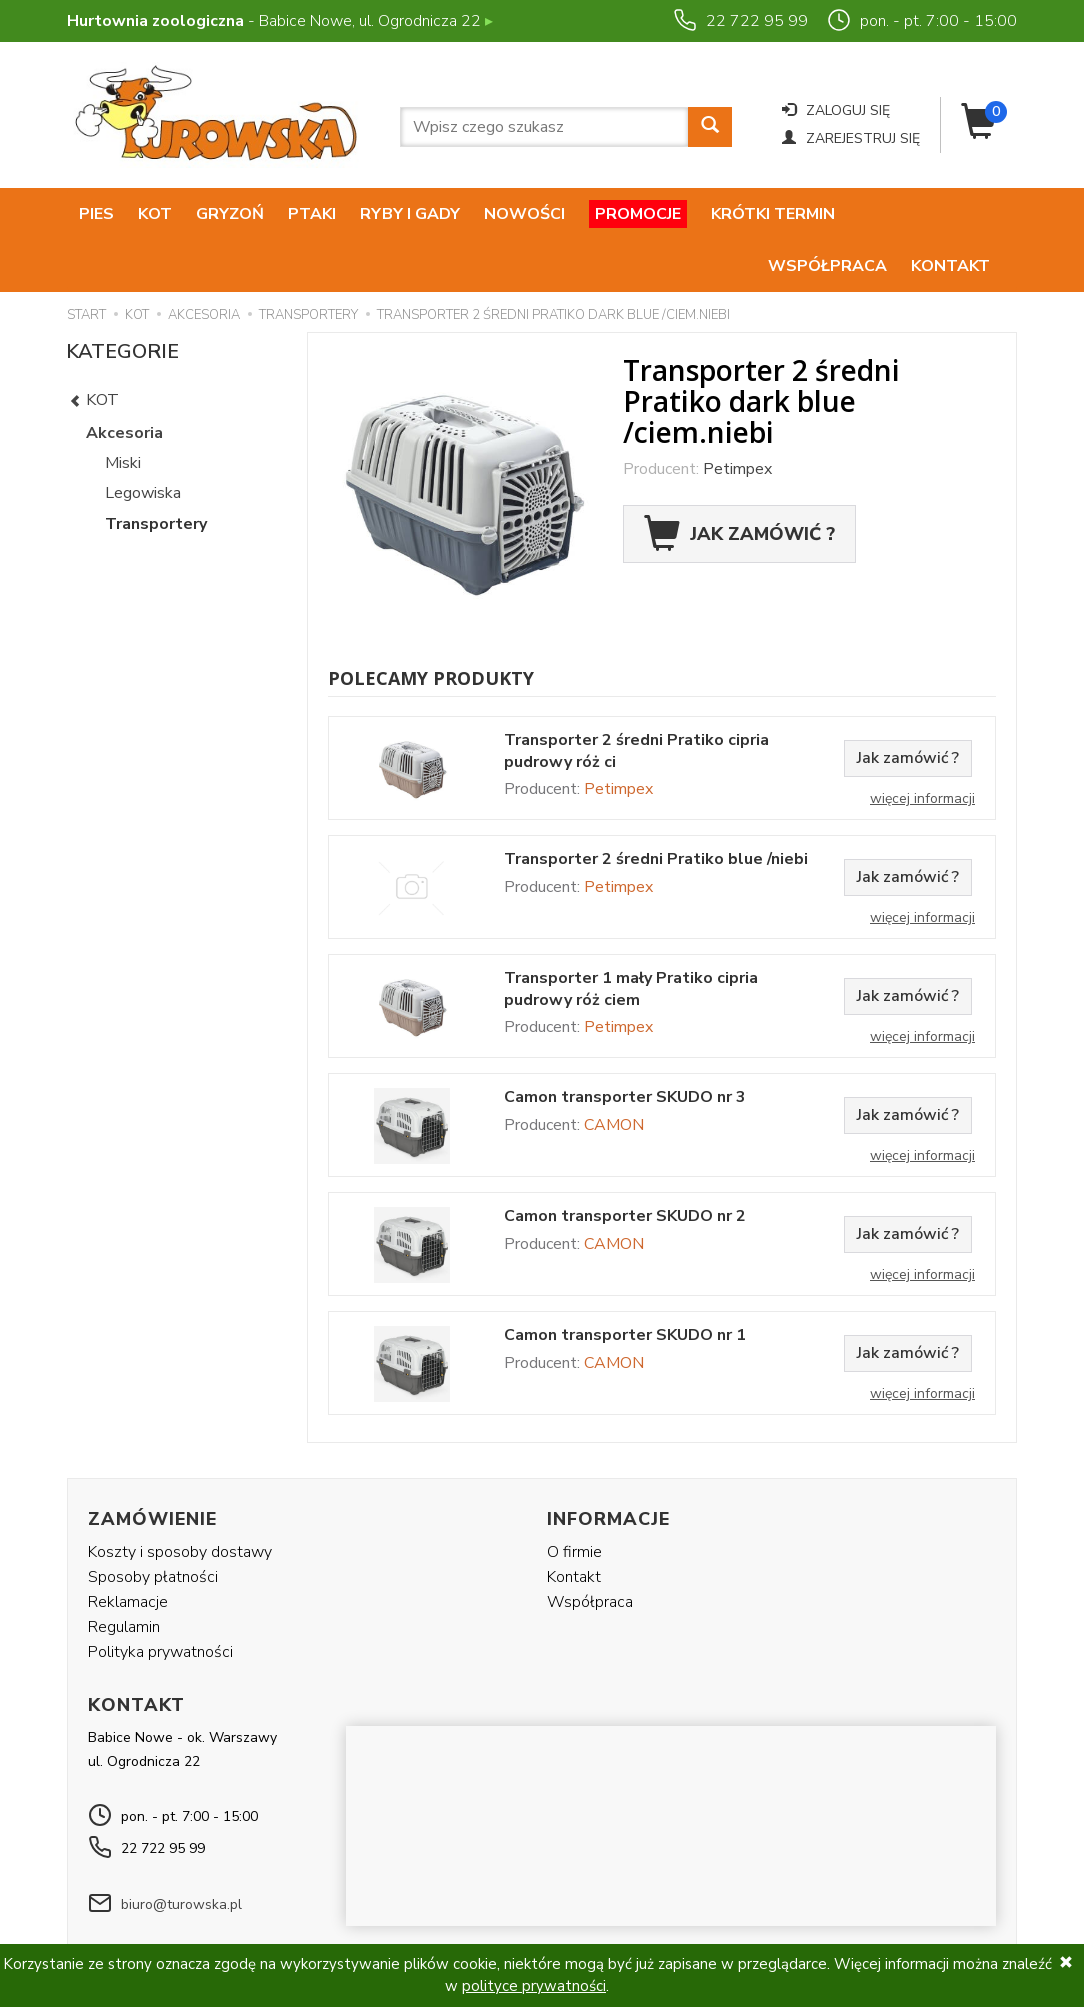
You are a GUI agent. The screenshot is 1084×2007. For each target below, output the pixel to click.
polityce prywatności (534, 1986)
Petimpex (737, 417)
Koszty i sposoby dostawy (180, 1499)
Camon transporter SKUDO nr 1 (625, 1283)
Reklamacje (128, 1550)
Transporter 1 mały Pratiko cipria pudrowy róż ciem (631, 937)
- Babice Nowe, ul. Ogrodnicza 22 (280, 21)
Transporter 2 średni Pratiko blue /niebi (656, 807)
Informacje (608, 1467)
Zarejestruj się (851, 138)
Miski (123, 411)
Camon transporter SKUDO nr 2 (625, 1164)
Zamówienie (152, 1467)
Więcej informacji (922, 746)
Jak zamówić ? (739, 482)
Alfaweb (823, 1924)
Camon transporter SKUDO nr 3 (625, 1045)
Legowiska (143, 441)
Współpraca (827, 214)
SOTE (988, 1924)
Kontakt (950, 214)
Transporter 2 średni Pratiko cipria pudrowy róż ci (636, 699)
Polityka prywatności (160, 1600)
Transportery (156, 472)
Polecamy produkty (431, 626)
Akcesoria (124, 381)
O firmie (574, 1499)
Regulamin (124, 1575)
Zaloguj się (836, 110)
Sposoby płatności (153, 1524)
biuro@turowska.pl (181, 1851)
